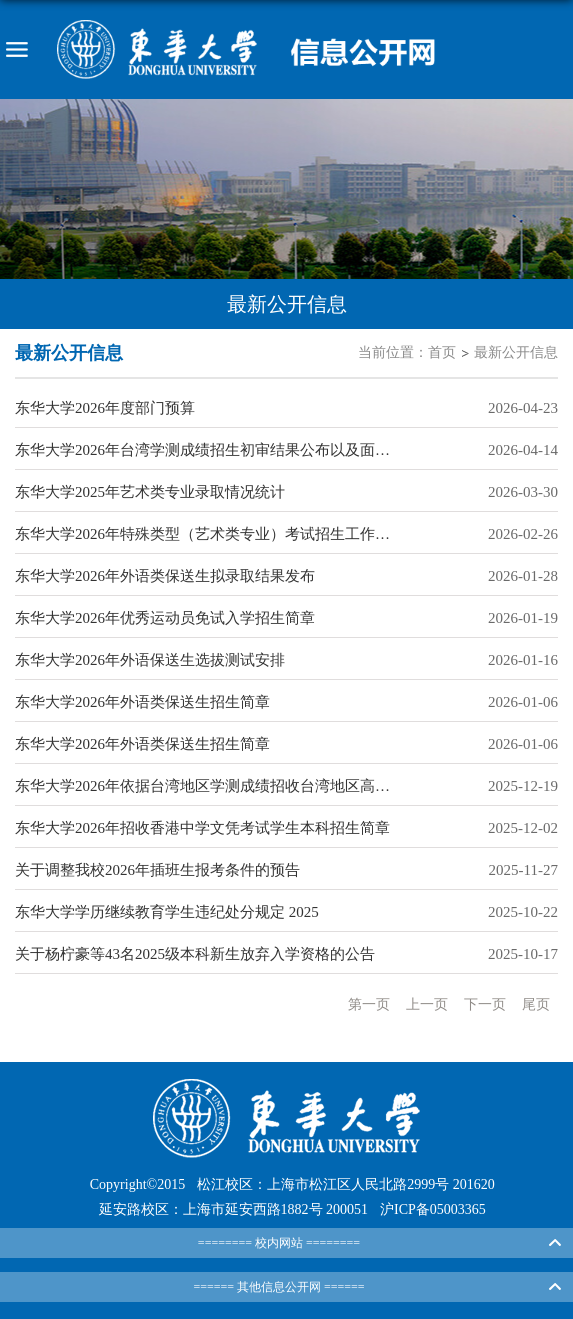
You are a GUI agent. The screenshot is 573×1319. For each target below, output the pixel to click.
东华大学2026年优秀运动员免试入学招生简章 (165, 618)
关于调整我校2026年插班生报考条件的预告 (157, 870)
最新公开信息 (516, 352)
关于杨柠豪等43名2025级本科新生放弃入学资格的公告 (195, 954)
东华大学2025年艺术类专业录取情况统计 (150, 492)
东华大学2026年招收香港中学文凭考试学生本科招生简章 (202, 828)
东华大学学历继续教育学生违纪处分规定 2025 (167, 912)
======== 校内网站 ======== (279, 1243)
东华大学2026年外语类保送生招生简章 (142, 702)
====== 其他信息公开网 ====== (278, 1287)
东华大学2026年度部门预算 (105, 408)
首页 (442, 352)
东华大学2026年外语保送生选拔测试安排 (150, 660)
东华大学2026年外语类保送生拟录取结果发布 (165, 576)
